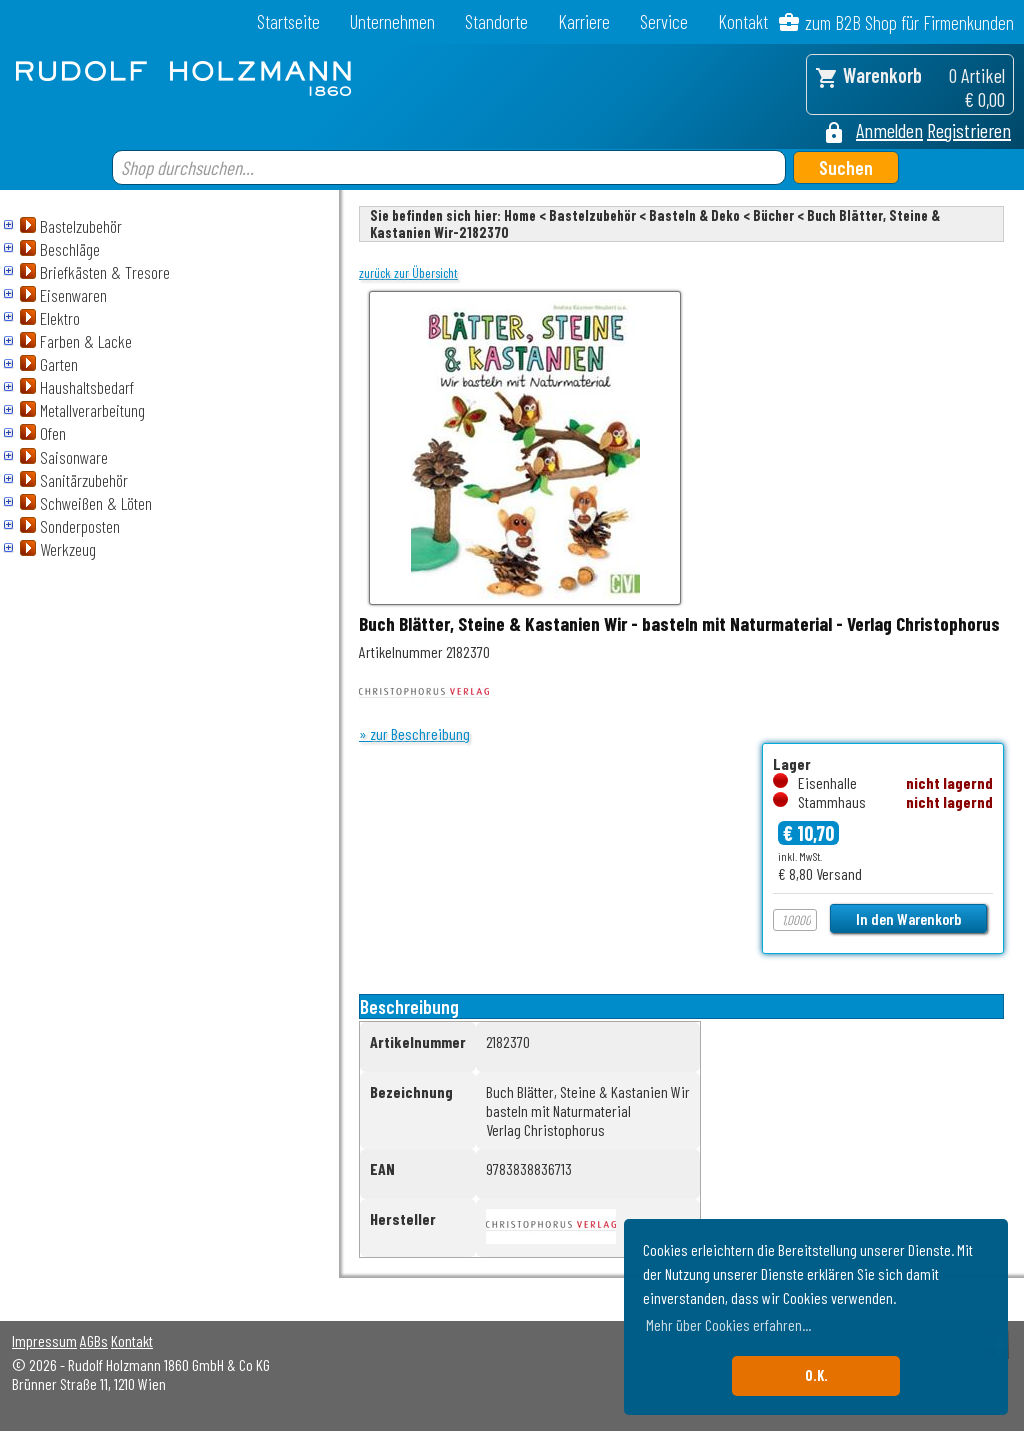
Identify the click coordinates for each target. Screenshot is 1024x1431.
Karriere (584, 21)
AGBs (94, 1340)
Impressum (44, 1340)
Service (664, 21)
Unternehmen (392, 21)
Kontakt (743, 21)
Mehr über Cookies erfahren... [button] (728, 1324)
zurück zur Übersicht (408, 273)
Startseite (288, 21)
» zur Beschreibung (414, 733)
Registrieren (969, 130)
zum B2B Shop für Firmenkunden (909, 22)
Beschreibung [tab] (409, 1006)
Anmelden (889, 130)
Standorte (496, 21)
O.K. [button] (816, 1375)
